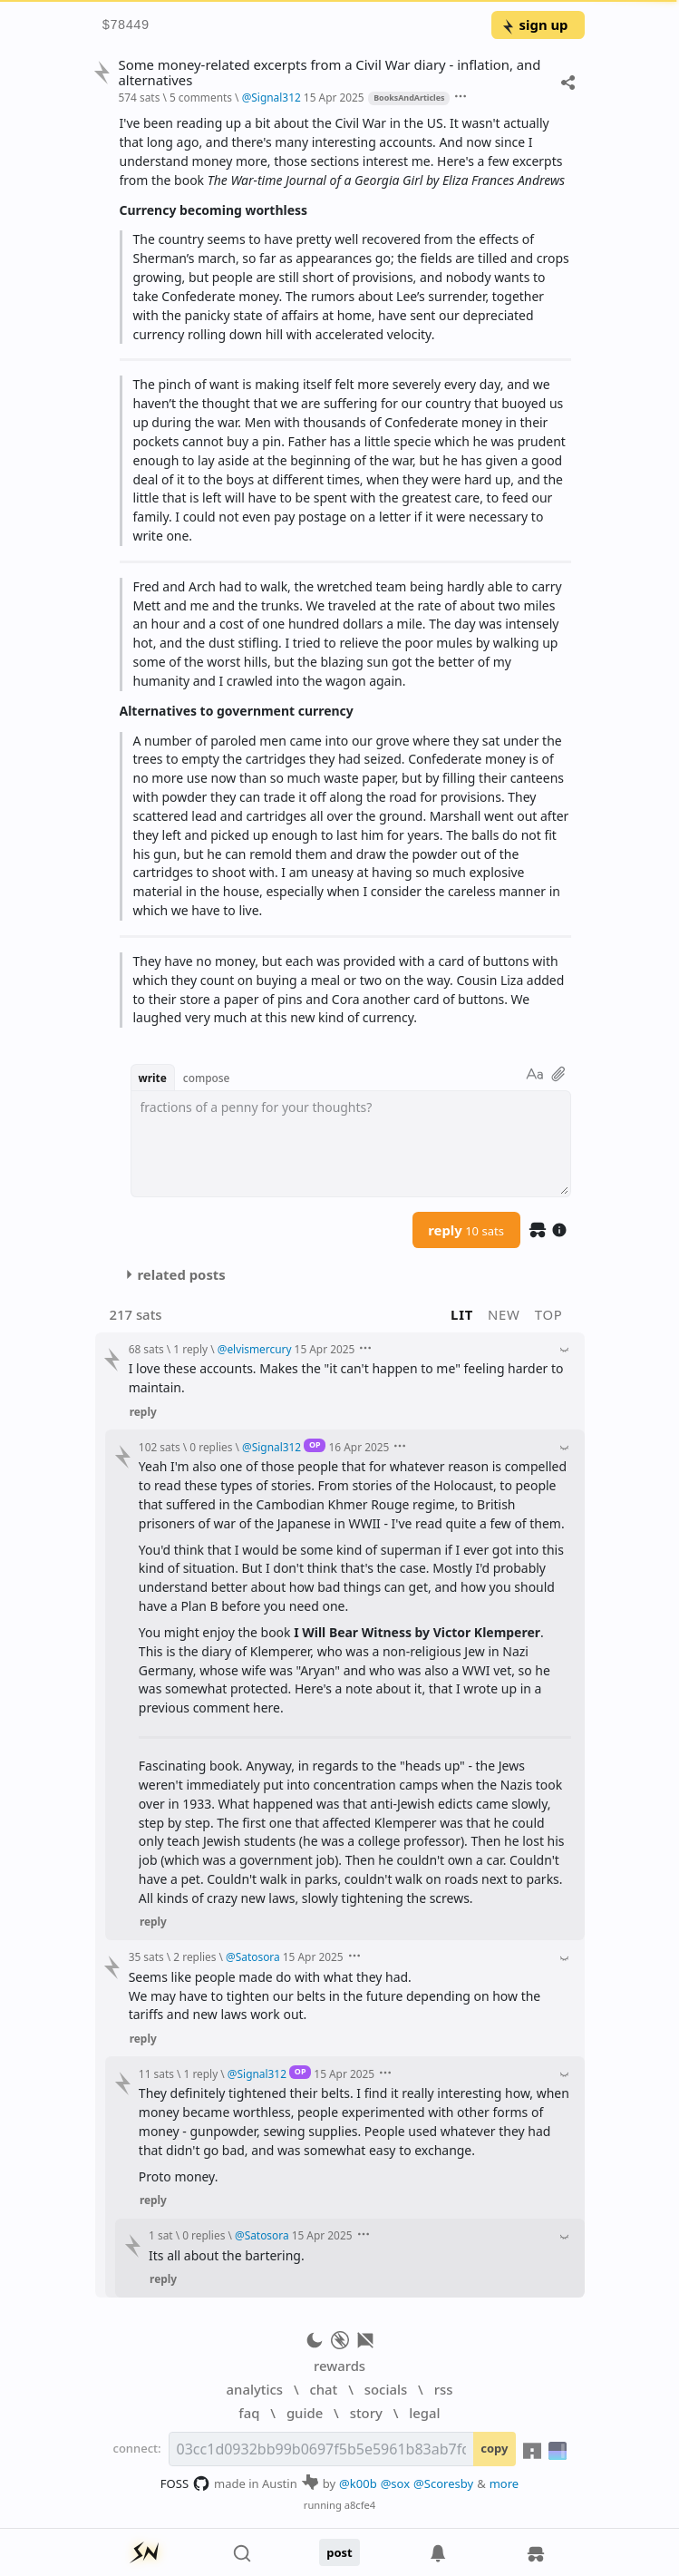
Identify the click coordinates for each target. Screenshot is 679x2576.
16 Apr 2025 (359, 1446)
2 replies (194, 1956)
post (339, 2552)
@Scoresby (443, 2483)
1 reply (190, 1349)
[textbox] (350, 1144)
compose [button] (206, 1077)
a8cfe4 (360, 2505)
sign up (534, 24)
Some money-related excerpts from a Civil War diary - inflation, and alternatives (329, 72)
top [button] (549, 1314)
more (504, 2483)
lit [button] (462, 1314)
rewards (339, 2365)
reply (466, 1230)
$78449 (126, 25)
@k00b (358, 2483)
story (366, 2413)
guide (304, 2413)
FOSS (185, 2483)
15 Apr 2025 (334, 97)
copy (494, 2448)
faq (248, 2413)
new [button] (504, 1314)
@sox (395, 2483)
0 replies (210, 1446)
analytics (255, 2389)
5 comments (201, 97)
